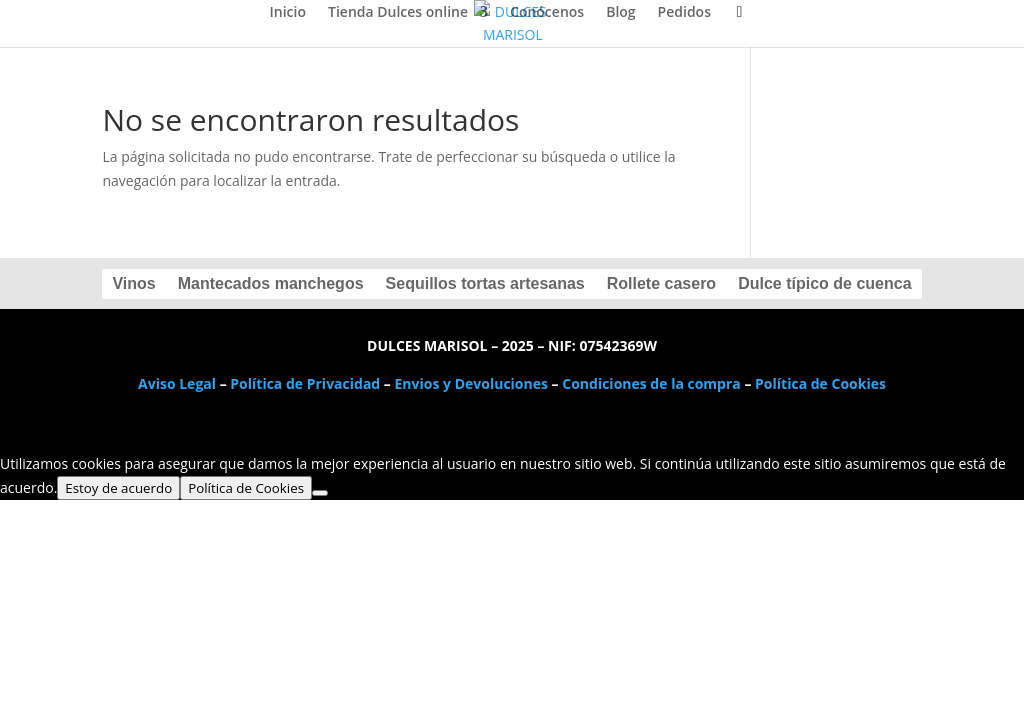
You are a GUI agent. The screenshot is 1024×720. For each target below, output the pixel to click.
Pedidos (684, 13)
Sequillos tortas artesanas (485, 284)
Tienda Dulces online (398, 13)
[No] (320, 493)
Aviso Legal (177, 383)
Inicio (288, 13)
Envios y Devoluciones (471, 383)
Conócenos (547, 13)
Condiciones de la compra (651, 383)
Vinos (133, 284)
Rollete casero (661, 284)
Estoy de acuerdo (118, 488)
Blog (620, 13)
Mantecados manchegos (271, 284)
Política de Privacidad (305, 383)
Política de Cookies (820, 383)
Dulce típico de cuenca (824, 284)
